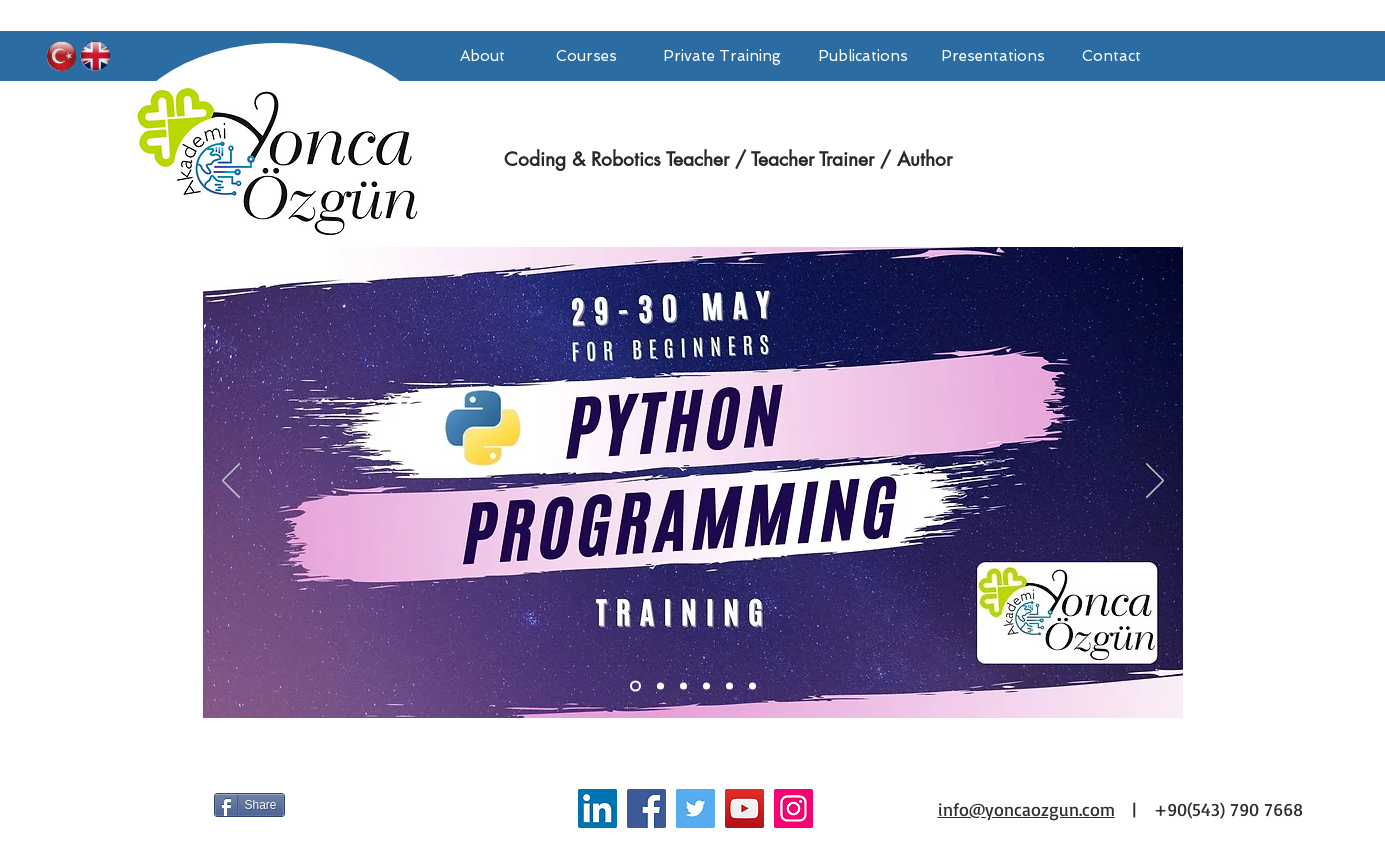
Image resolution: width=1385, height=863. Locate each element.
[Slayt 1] (635, 686)
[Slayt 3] (729, 686)
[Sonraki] (1155, 482)
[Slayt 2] (706, 686)
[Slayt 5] (660, 686)
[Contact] (1112, 56)
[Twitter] (695, 808)
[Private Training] (722, 56)
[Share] (249, 805)
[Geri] (231, 482)
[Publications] (863, 56)
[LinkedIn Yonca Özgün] (597, 808)
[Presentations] (993, 56)
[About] (483, 56)
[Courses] (586, 56)
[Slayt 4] (752, 686)
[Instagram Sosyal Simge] (793, 808)
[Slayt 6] (683, 686)
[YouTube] (744, 808)
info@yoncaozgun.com (1026, 809)
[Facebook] (646, 808)
